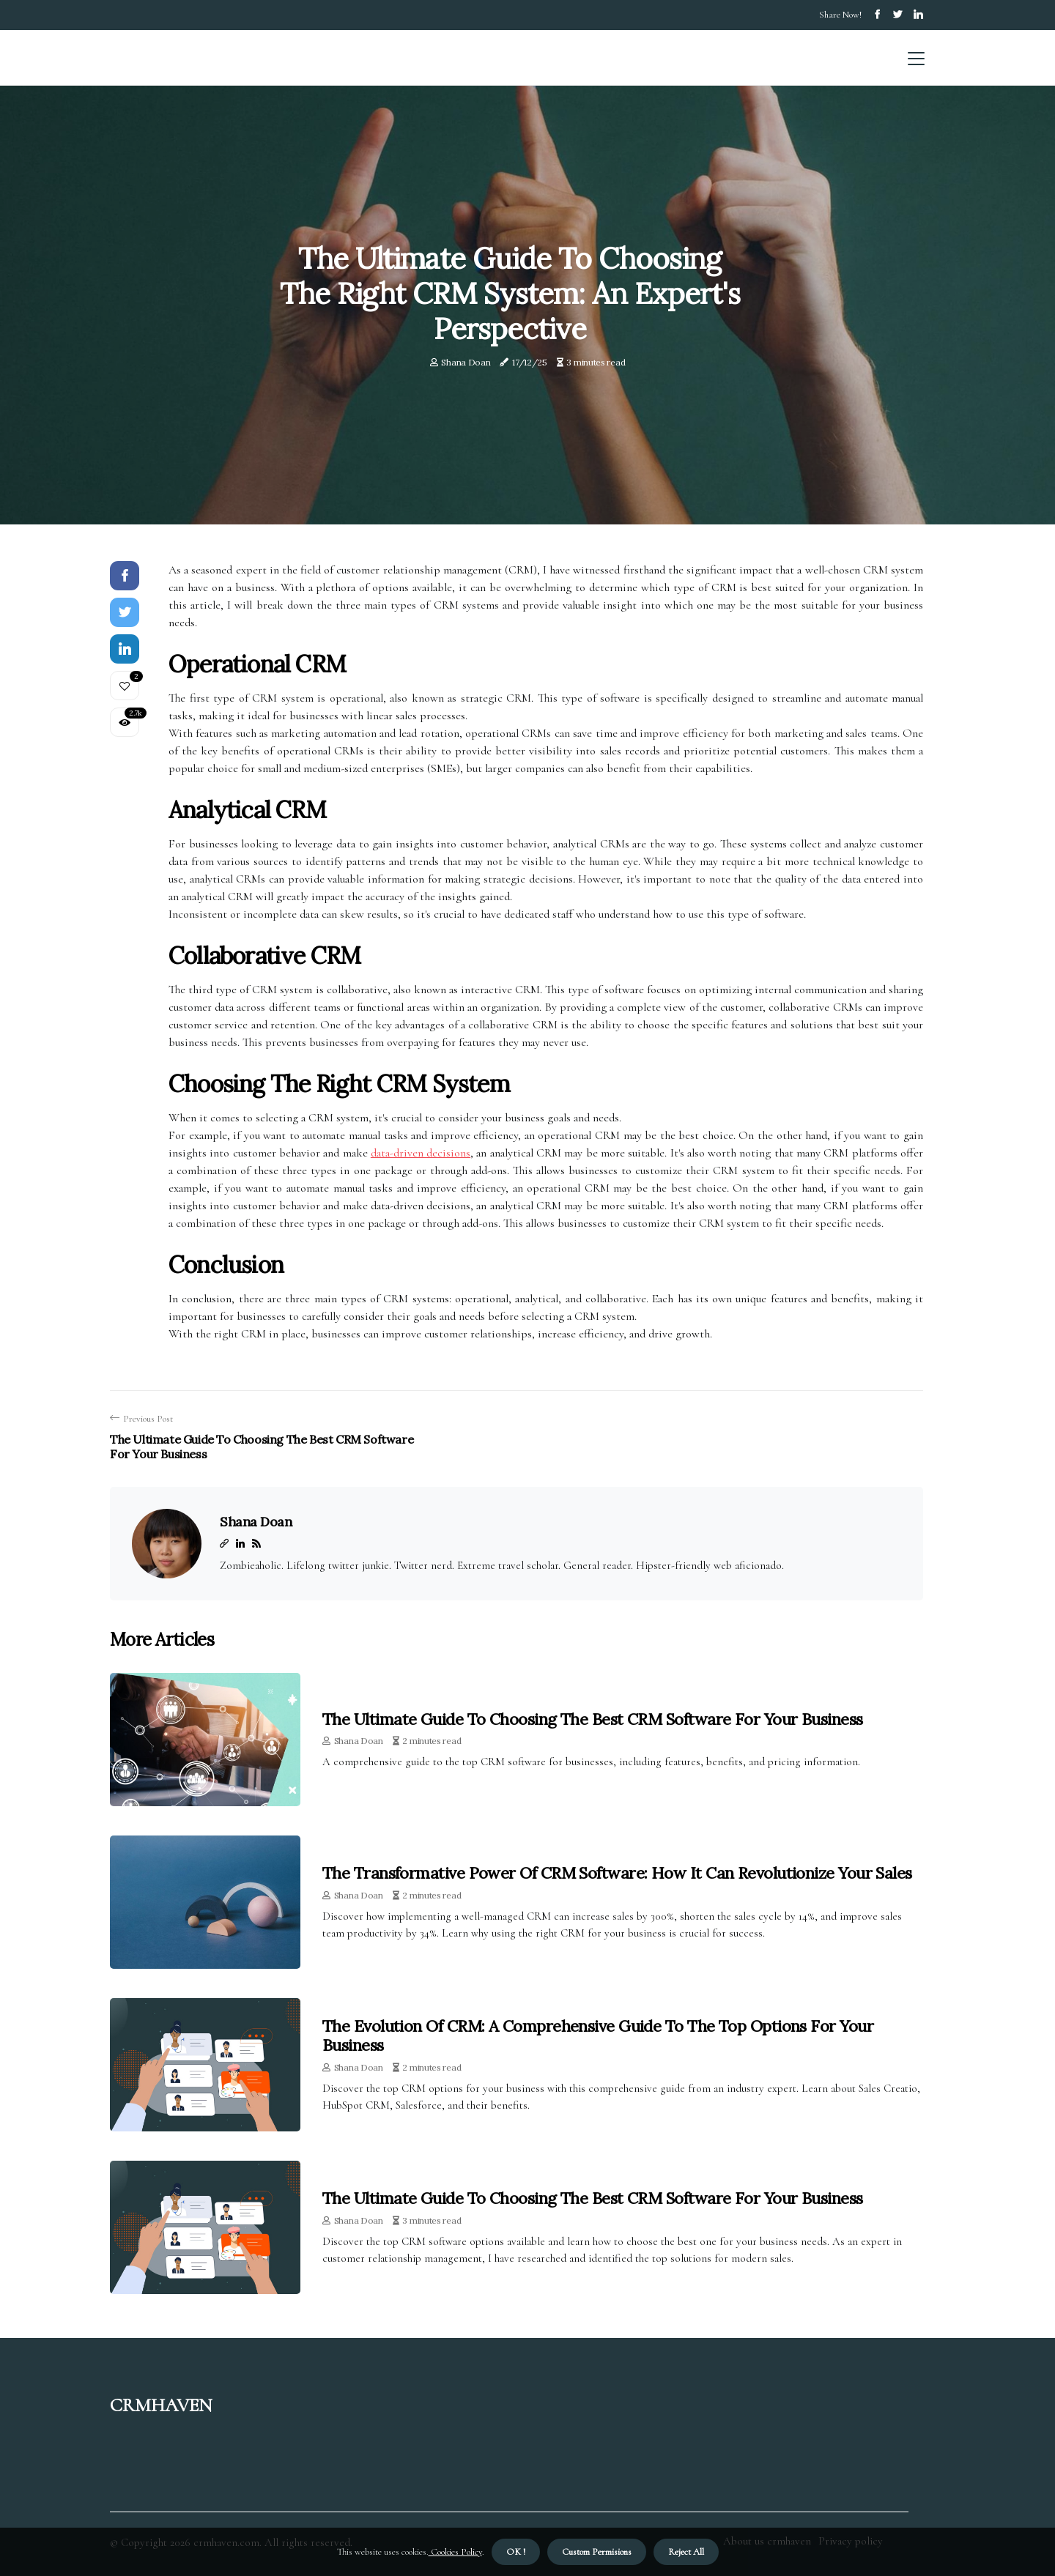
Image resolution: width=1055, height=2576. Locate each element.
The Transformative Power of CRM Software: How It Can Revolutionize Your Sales (617, 1873)
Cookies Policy (455, 2552)
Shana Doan (465, 362)
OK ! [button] (515, 2552)
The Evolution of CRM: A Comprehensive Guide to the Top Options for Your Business (597, 2035)
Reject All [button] (686, 2552)
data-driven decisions (420, 1153)
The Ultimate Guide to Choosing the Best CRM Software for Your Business (592, 1719)
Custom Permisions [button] (597, 2552)
